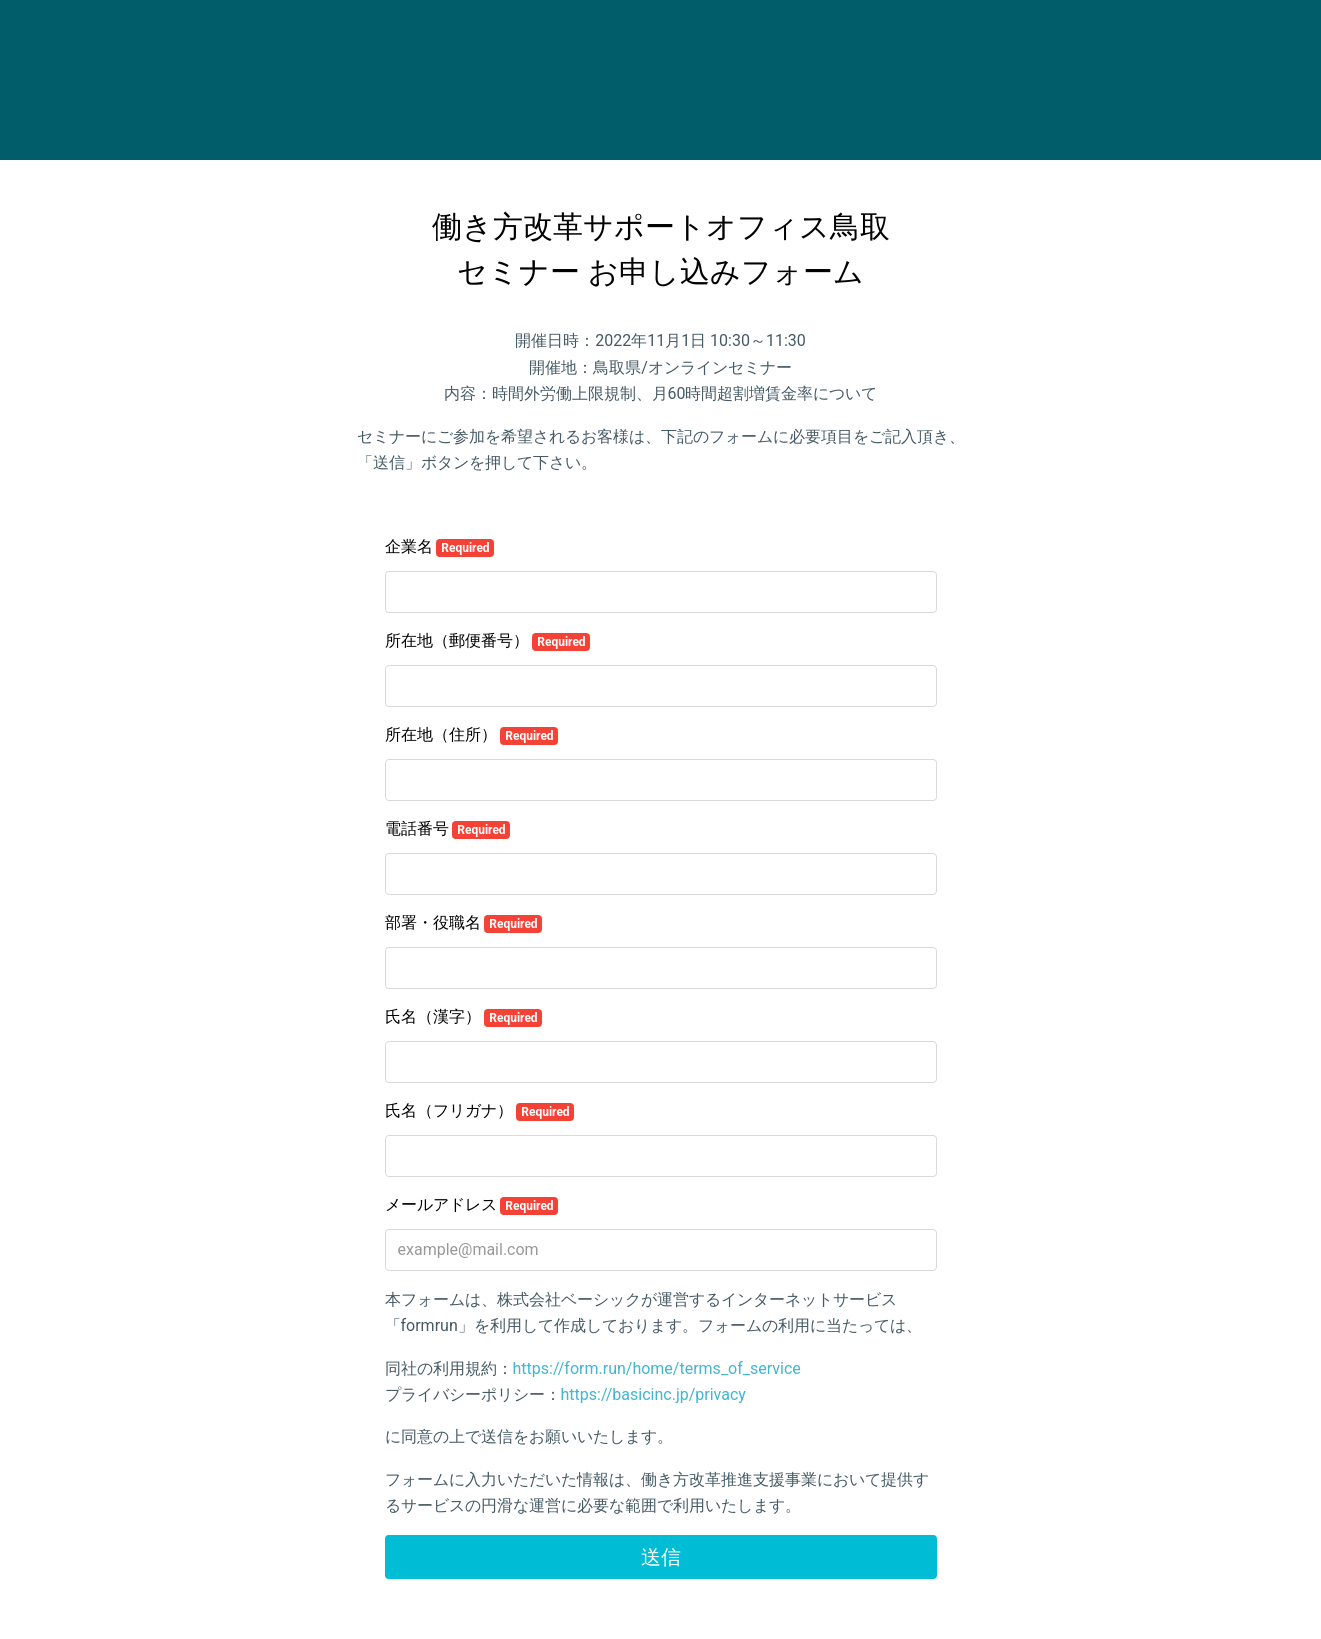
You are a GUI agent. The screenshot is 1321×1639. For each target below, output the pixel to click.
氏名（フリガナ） (480, 1111)
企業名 (440, 547)
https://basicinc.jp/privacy (653, 1394)
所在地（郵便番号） (488, 641)
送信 (661, 1557)
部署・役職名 (464, 923)
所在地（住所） (472, 735)
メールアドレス (472, 1205)
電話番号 (448, 829)
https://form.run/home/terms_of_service (657, 1368)
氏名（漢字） (464, 1017)
